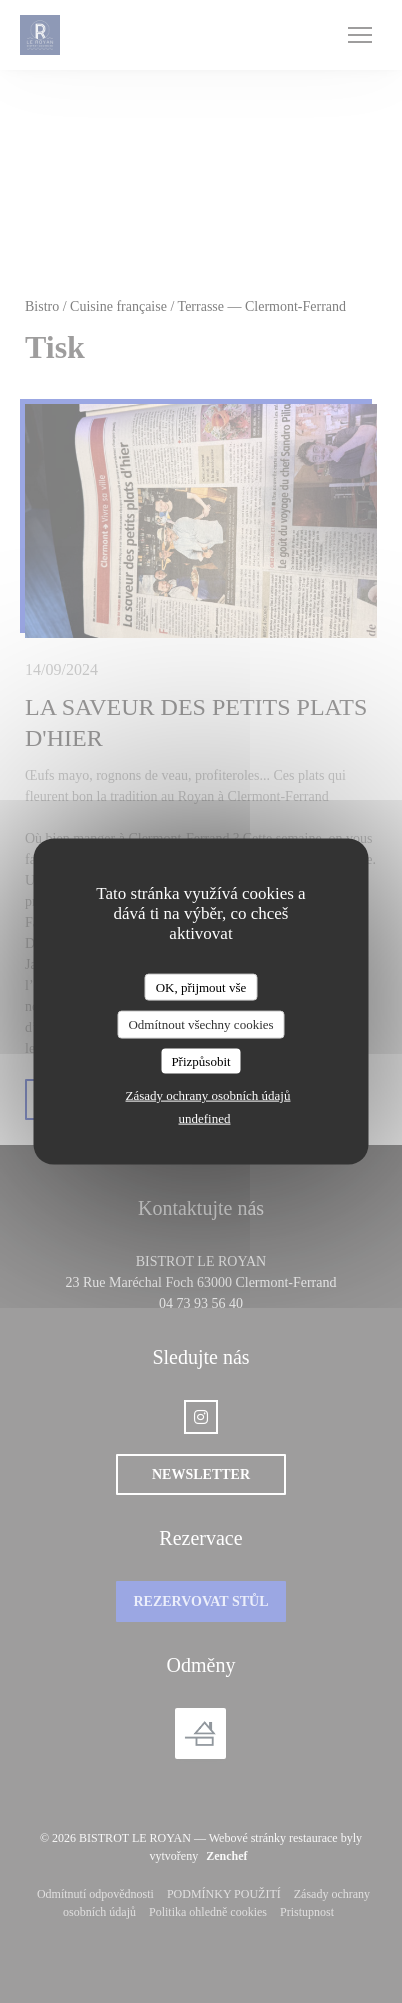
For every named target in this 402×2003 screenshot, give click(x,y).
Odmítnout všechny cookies (200, 1024)
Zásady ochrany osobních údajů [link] (208, 1095)
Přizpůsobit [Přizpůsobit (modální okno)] (200, 1060)
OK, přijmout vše (201, 986)
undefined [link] (205, 1118)
